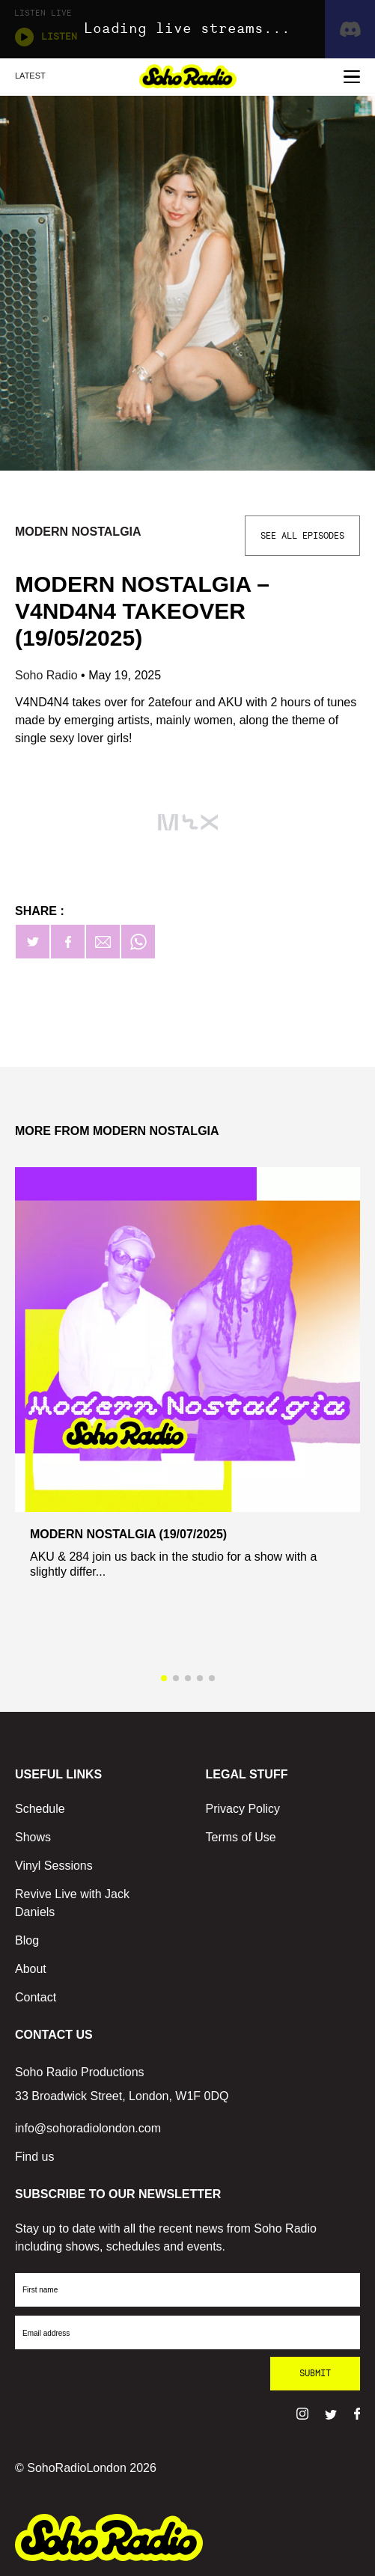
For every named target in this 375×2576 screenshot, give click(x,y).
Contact (35, 1997)
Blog (27, 1940)
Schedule (40, 1808)
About (30, 1968)
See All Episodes (302, 535)
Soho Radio (48, 675)
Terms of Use (241, 1837)
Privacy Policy (243, 1808)
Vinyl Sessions (54, 1865)
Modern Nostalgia (78, 531)
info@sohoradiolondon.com (88, 2128)
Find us (34, 2156)
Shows (33, 1837)
